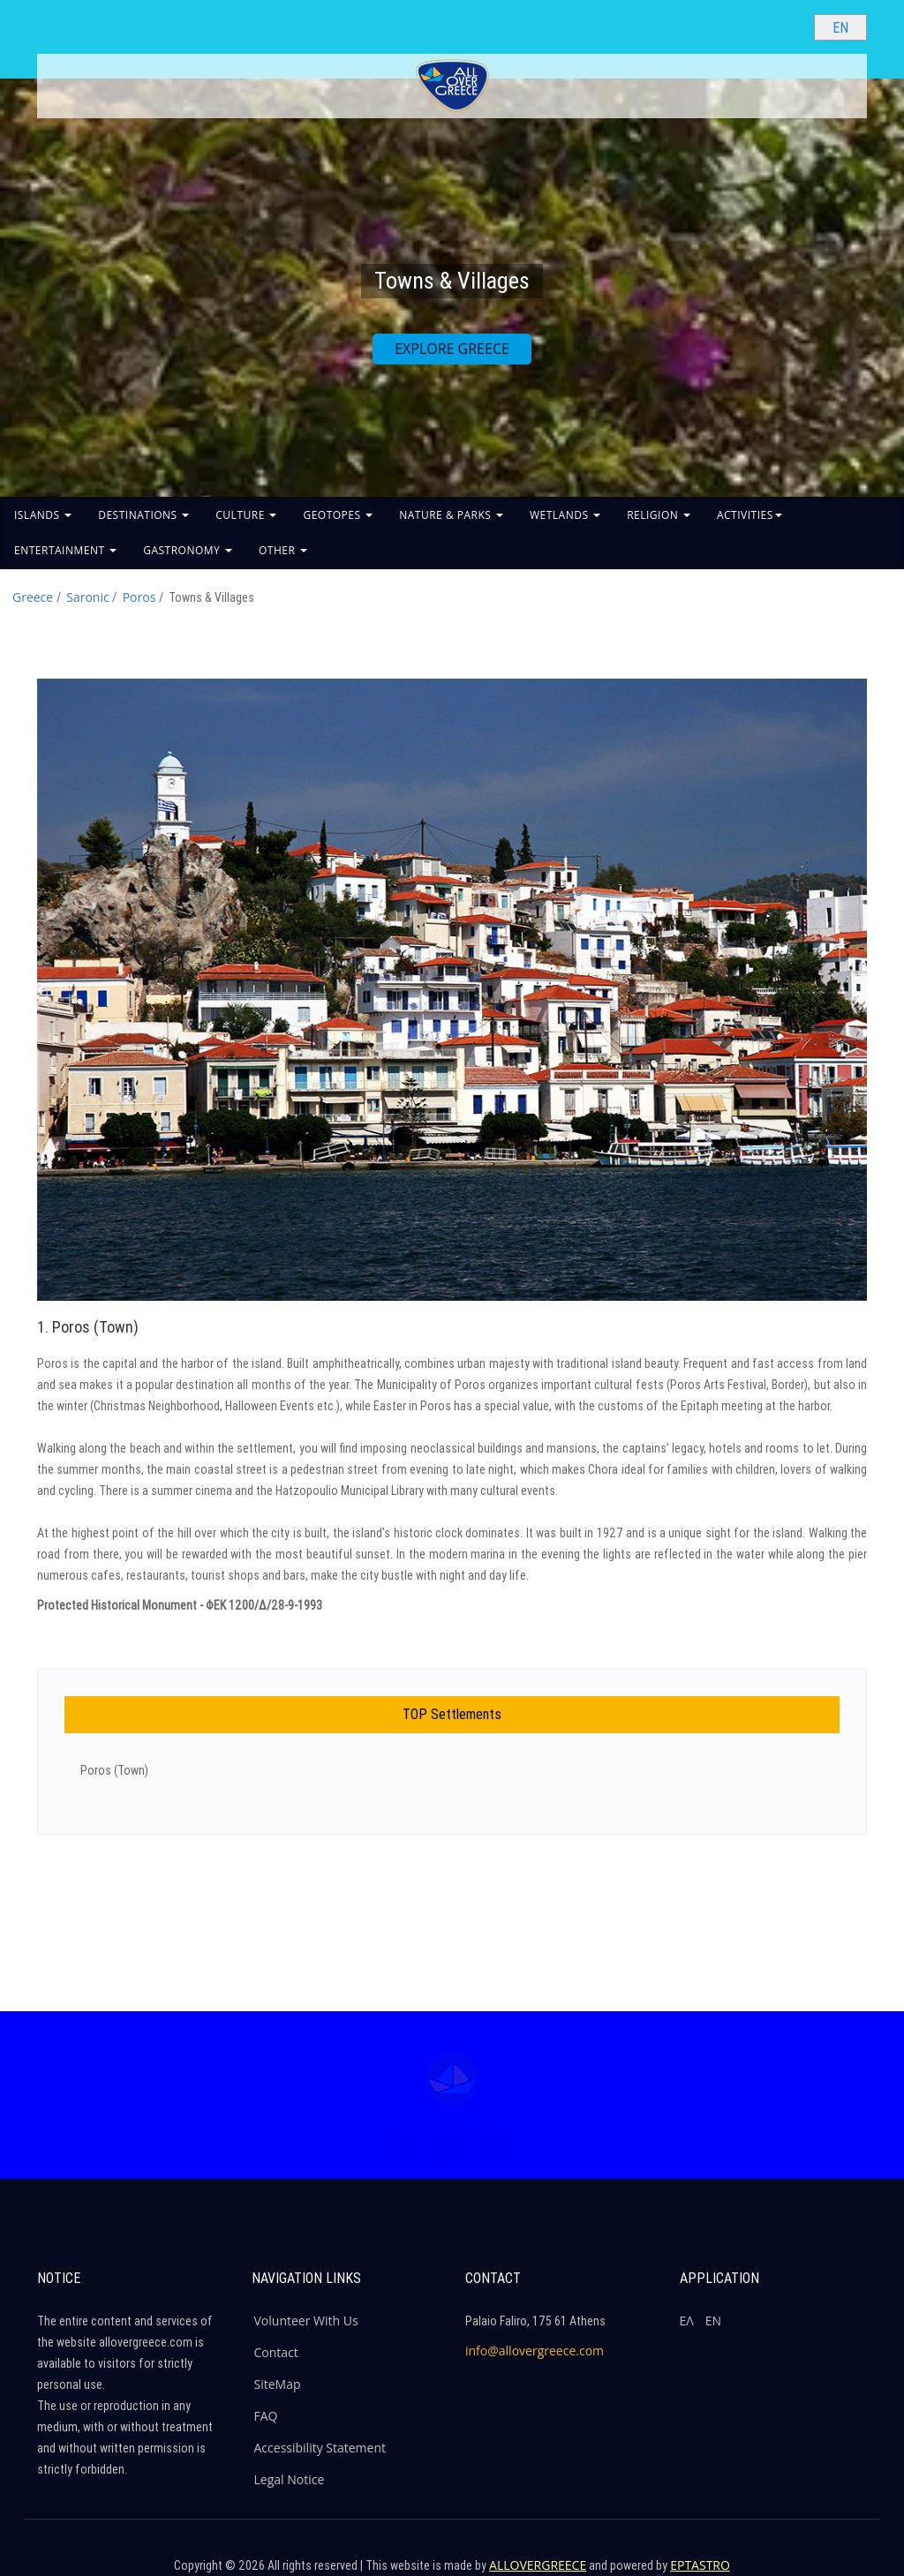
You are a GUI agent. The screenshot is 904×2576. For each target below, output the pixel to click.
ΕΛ (687, 2320)
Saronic (87, 597)
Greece (32, 597)
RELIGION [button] (658, 514)
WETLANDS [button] (565, 514)
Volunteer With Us (306, 2320)
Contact (276, 2352)
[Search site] (786, 26)
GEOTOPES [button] (338, 514)
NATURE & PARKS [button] (451, 514)
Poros (139, 597)
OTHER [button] (283, 550)
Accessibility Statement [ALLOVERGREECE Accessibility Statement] (320, 2447)
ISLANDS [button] (43, 514)
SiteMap (277, 2384)
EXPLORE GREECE (452, 348)
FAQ (266, 2415)
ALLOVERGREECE (537, 2565)
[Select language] (840, 27)
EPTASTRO (700, 2565)
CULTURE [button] (245, 514)
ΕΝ (713, 2320)
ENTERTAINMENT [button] (65, 550)
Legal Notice (289, 2479)
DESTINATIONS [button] (143, 514)
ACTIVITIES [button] (749, 514)
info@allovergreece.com (534, 2350)
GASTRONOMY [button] (187, 550)
